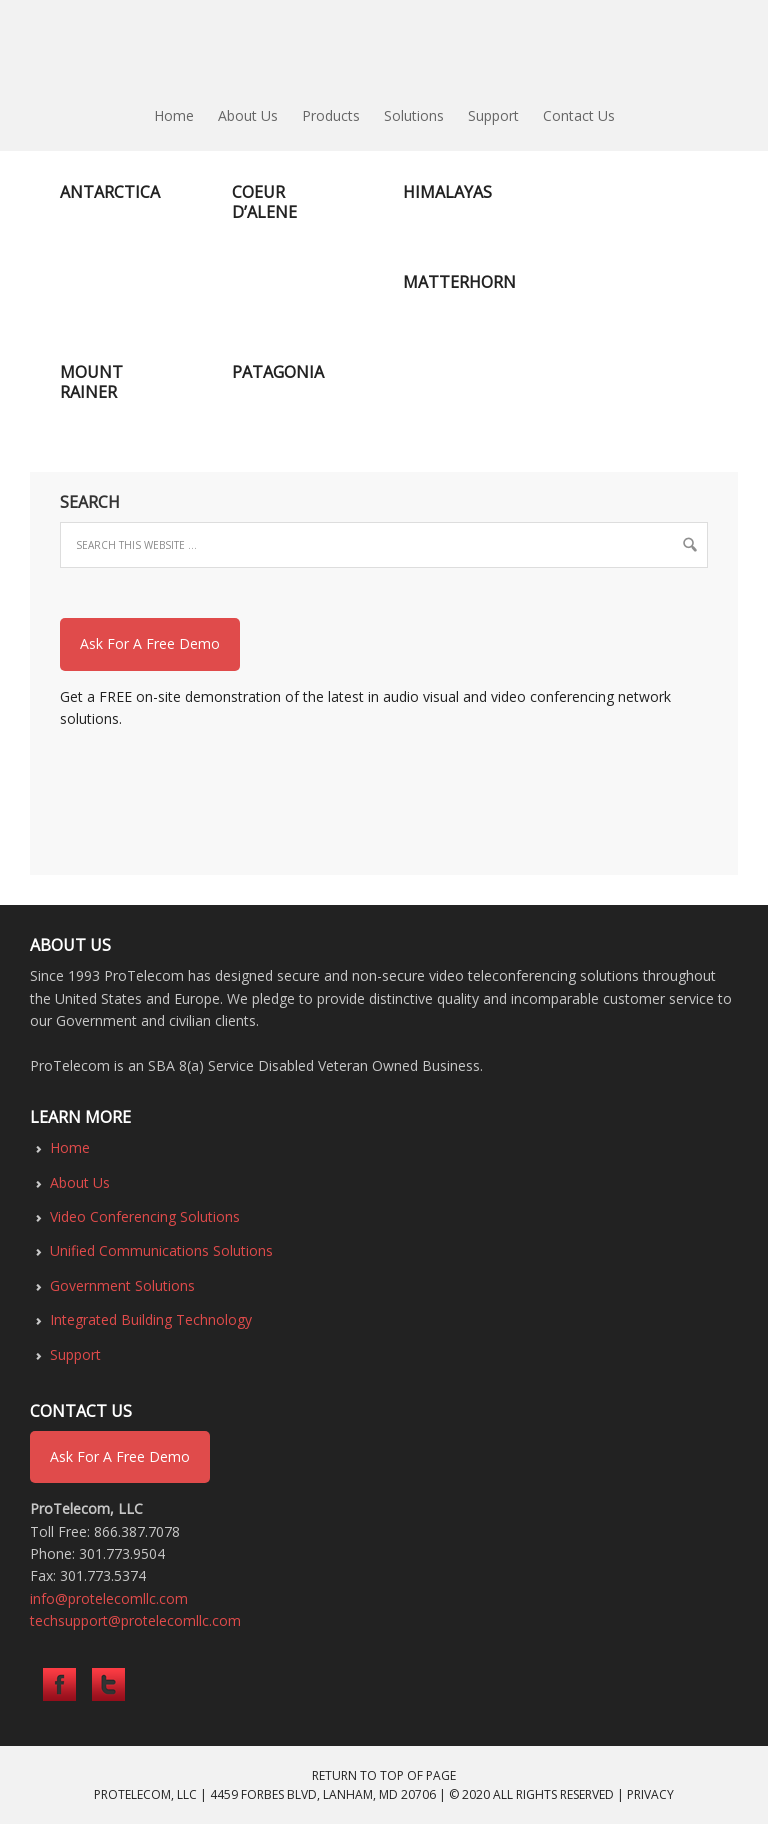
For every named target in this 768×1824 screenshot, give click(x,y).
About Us (80, 1182)
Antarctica (110, 192)
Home (70, 1147)
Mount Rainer (91, 382)
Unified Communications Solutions (161, 1250)
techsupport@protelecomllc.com (135, 1620)
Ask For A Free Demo (150, 643)
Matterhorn (459, 282)
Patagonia (278, 372)
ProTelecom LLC (384, 50)
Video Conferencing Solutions (145, 1216)
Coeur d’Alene (264, 202)
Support (75, 1354)
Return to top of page (384, 1775)
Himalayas (447, 192)
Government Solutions (122, 1285)
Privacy (650, 1794)
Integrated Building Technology (151, 1319)
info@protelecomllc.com (109, 1598)
